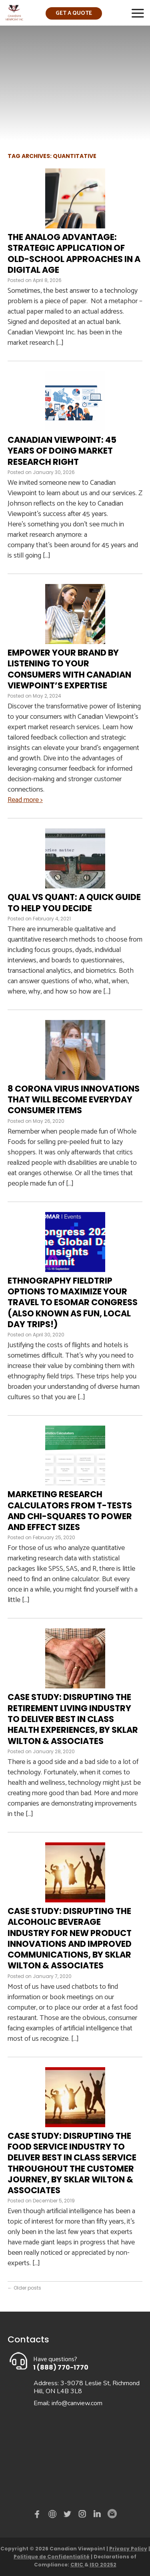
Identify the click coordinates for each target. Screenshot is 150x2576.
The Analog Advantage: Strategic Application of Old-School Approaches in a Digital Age (74, 253)
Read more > (25, 800)
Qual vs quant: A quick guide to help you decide (74, 902)
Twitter (68, 2516)
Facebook (39, 2516)
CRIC (77, 2564)
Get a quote (74, 13)
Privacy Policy (128, 2548)
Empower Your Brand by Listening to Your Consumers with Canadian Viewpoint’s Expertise (69, 669)
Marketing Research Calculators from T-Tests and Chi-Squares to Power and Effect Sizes (70, 1510)
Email (111, 2514)
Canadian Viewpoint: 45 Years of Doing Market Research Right (62, 451)
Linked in (97, 2516)
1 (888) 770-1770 (60, 2367)
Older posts (24, 2287)
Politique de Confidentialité (52, 2556)
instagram (83, 2516)
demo (53, 2514)
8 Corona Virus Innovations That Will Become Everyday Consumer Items (74, 1099)
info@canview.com (77, 2403)
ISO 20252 (103, 2564)
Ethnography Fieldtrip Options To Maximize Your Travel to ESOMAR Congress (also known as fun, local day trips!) (73, 1302)
